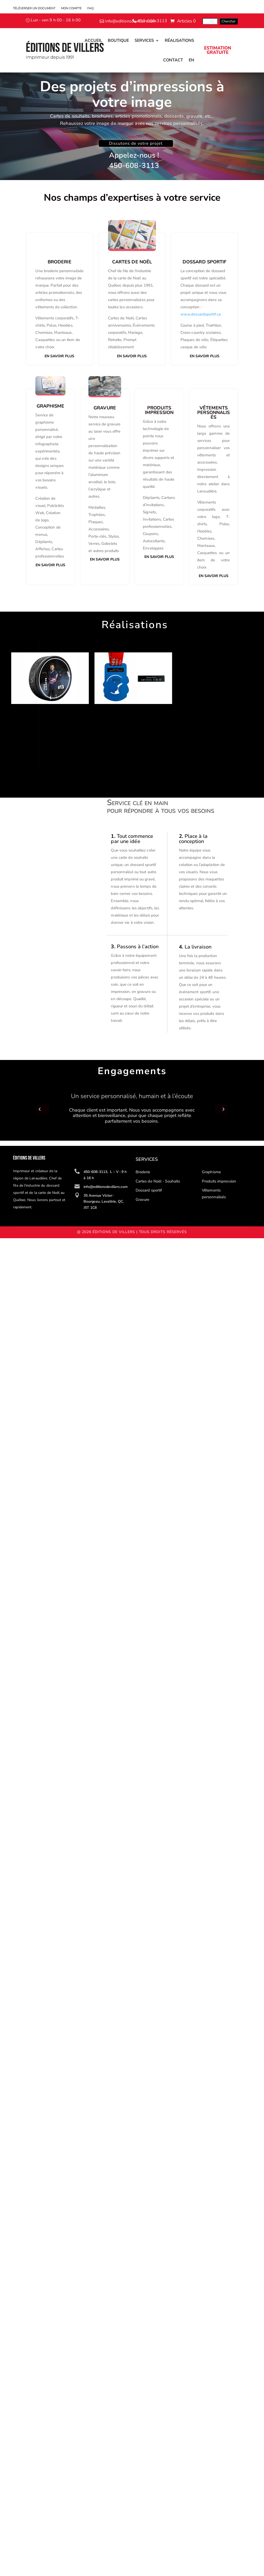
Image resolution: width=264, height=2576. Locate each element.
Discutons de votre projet (136, 143)
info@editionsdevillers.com (130, 21)
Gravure (143, 1199)
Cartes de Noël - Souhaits (158, 1181)
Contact (173, 60)
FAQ (90, 8)
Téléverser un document (34, 8)
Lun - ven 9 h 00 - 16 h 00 (56, 20)
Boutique (118, 40)
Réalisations (179, 40)
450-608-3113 (152, 21)
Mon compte (71, 8)
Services (144, 40)
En (191, 60)
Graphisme (211, 1171)
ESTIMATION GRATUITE (217, 50)
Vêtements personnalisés (214, 1194)
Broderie (143, 1171)
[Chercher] (228, 21)
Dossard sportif (149, 1190)
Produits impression (219, 1181)
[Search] (210, 21)
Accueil (93, 40)
